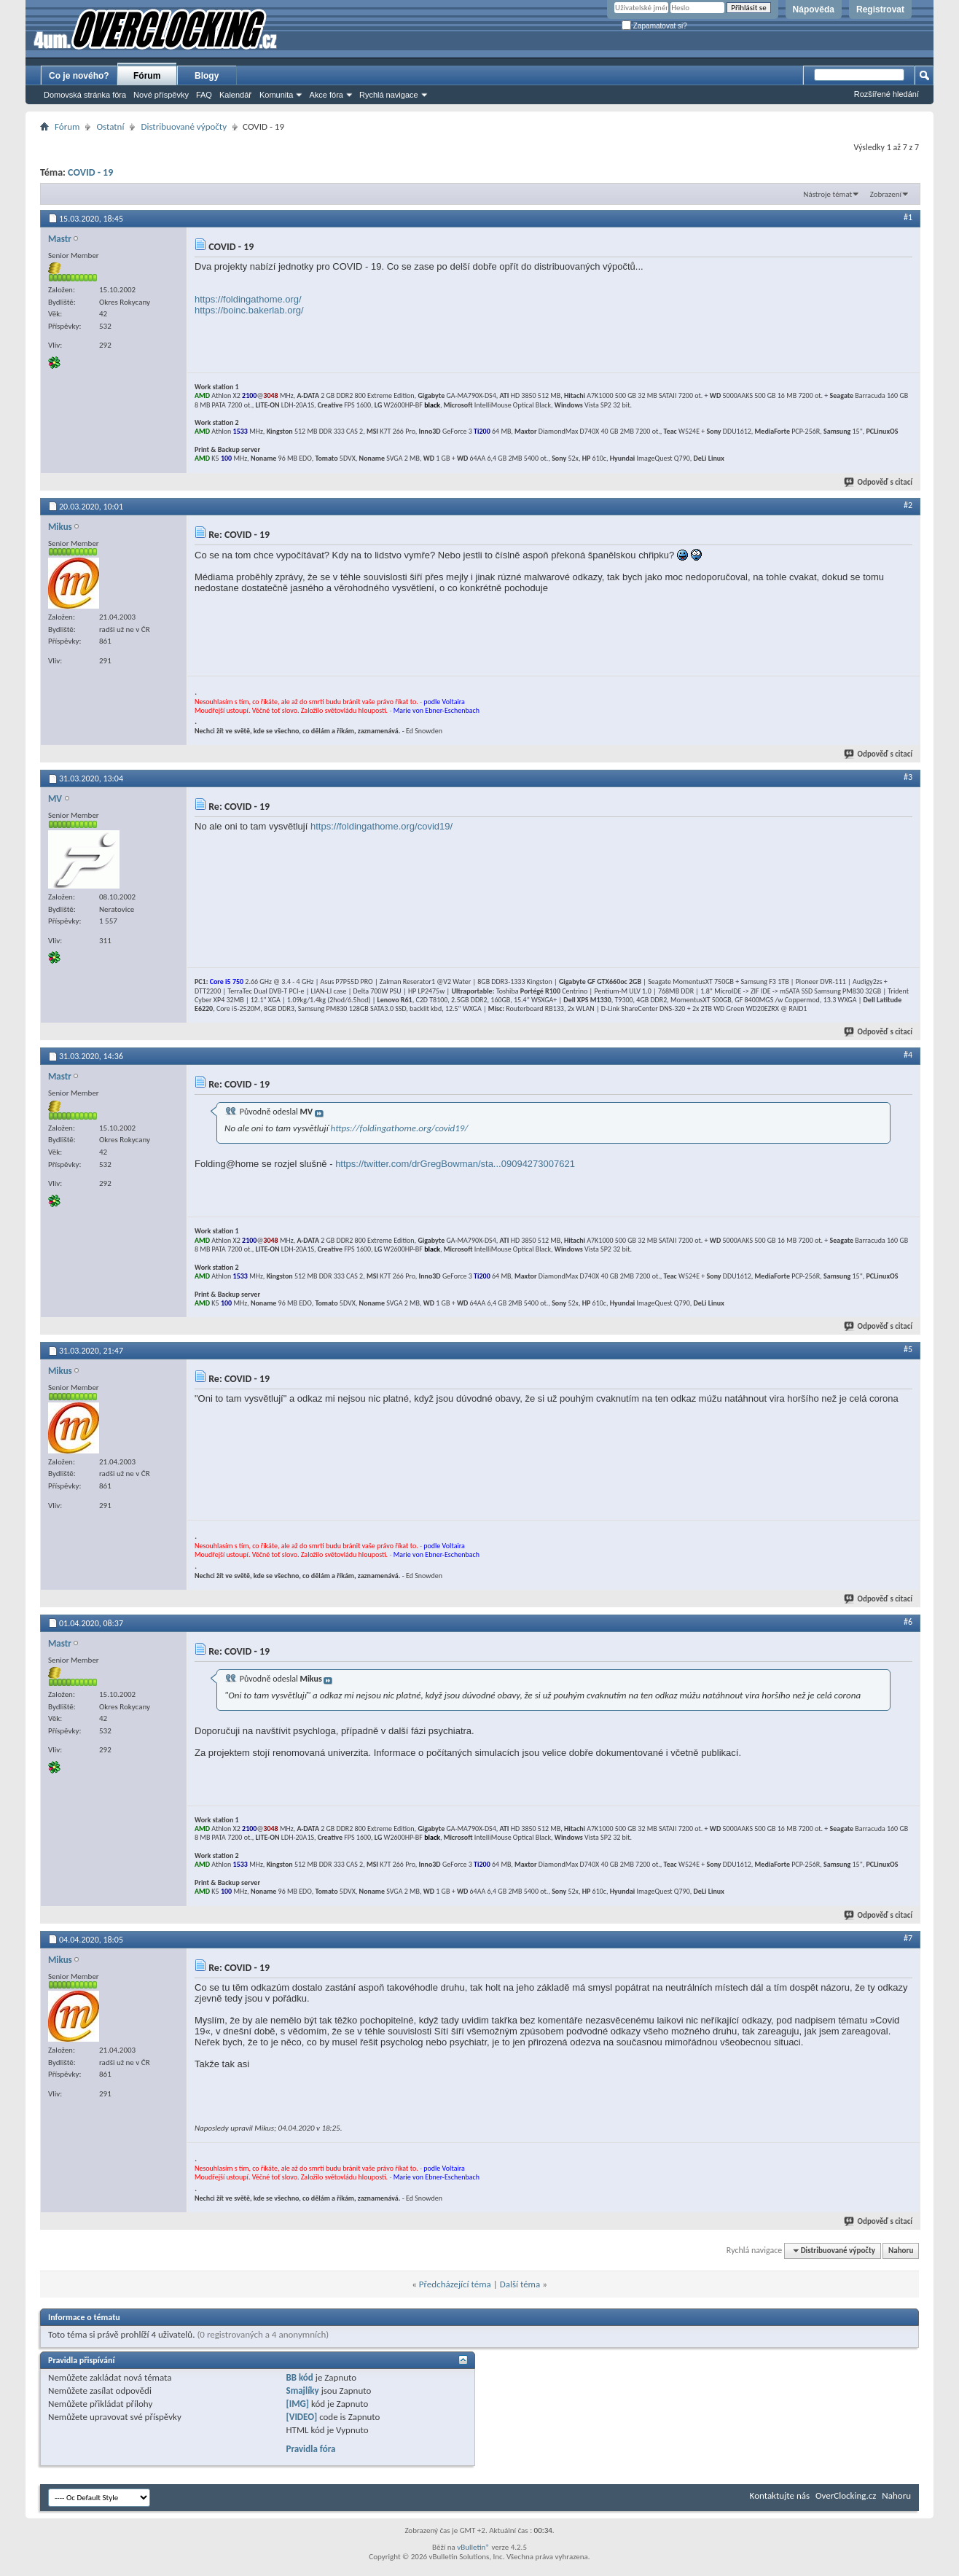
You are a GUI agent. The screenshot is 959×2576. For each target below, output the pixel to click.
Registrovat (880, 9)
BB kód (299, 2377)
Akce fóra (325, 94)
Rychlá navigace (388, 94)
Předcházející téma (455, 2284)
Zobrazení (885, 194)
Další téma (520, 2284)
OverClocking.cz (845, 2495)
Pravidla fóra (310, 2448)
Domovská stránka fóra (85, 94)
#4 (908, 1055)
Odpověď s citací (878, 482)
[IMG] (297, 2403)
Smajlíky (302, 2390)
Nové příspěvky (161, 94)
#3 (908, 777)
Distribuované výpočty (184, 126)
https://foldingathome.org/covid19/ (381, 826)
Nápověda (813, 9)
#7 (908, 1938)
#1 (908, 217)
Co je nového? (79, 76)
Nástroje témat (827, 194)
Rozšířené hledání (886, 94)
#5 (908, 1349)
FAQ (204, 94)
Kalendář (235, 94)
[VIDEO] (301, 2416)
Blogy (207, 76)
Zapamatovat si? (654, 26)
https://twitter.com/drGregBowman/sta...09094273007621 (455, 1163)
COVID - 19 (90, 172)
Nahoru (900, 2250)
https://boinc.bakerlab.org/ (249, 310)
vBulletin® (473, 2547)
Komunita (276, 94)
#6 (908, 1622)
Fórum (146, 76)
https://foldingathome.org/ (248, 299)
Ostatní (110, 126)
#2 (908, 505)
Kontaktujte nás (780, 2495)
